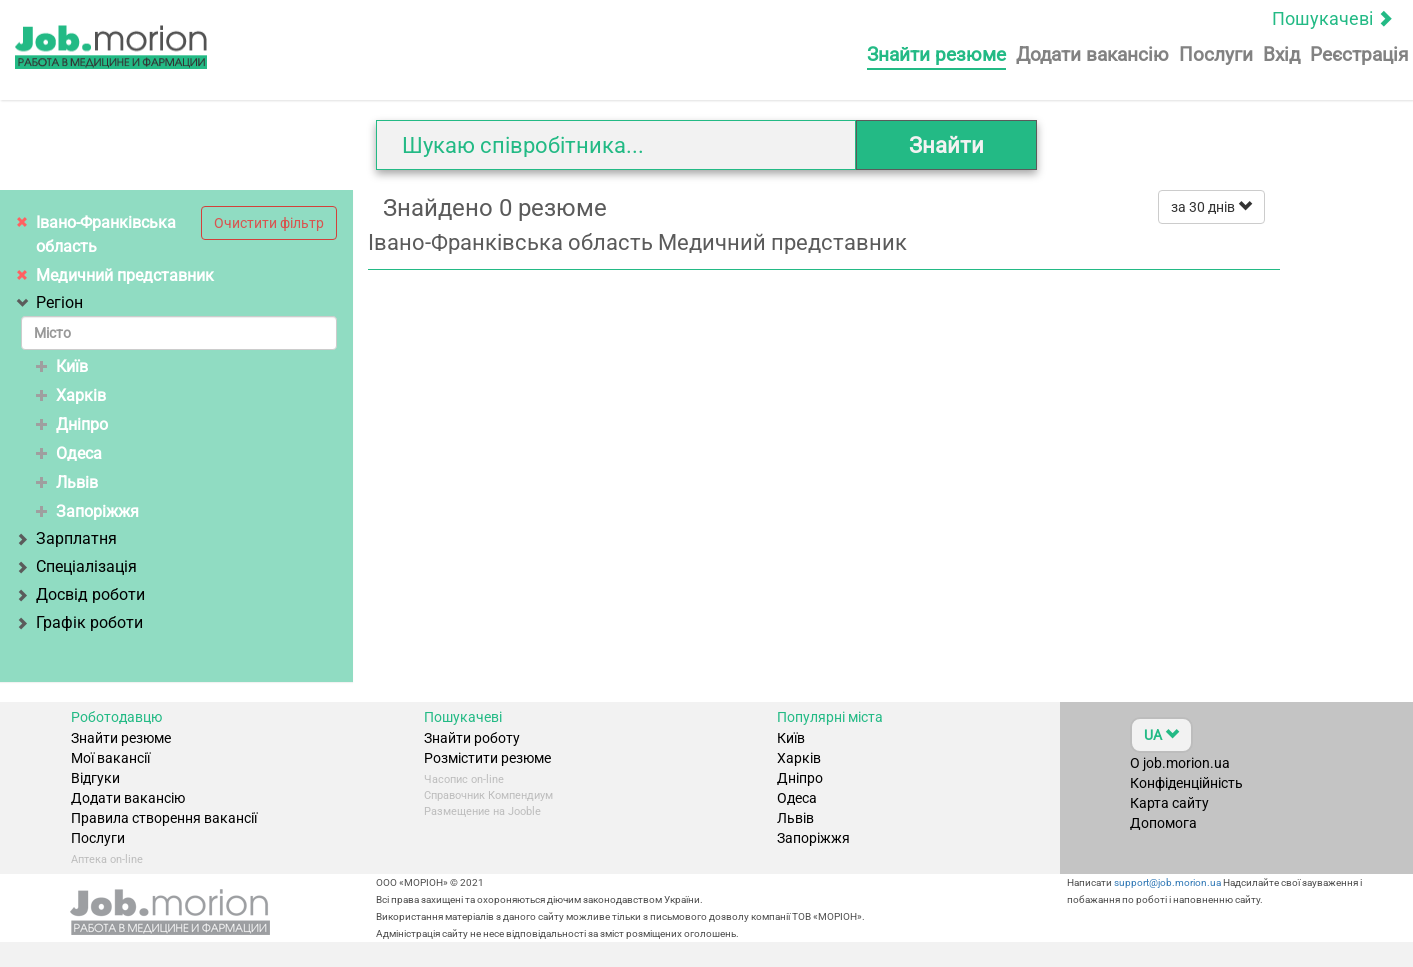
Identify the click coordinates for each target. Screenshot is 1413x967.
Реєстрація (1359, 54)
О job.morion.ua (1180, 763)
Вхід (1281, 54)
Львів (67, 482)
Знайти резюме (936, 54)
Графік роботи (82, 622)
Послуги (1216, 54)
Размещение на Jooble (482, 811)
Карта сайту (1169, 803)
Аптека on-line (107, 859)
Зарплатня (69, 538)
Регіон (52, 302)
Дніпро (72, 424)
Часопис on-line (464, 779)
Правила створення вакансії (164, 818)
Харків (71, 395)
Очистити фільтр (269, 223)
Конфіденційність (1186, 783)
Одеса (69, 453)
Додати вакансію (1092, 54)
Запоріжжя (87, 511)
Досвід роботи (83, 594)
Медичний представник (125, 275)
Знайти (946, 145)
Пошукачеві (1332, 18)
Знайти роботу (472, 738)
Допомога (1163, 823)
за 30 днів (1211, 207)
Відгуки (95, 778)
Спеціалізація (79, 566)
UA (1161, 735)
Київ (62, 366)
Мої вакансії (110, 758)
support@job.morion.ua (1166, 882)
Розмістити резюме (487, 758)
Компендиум (520, 795)
